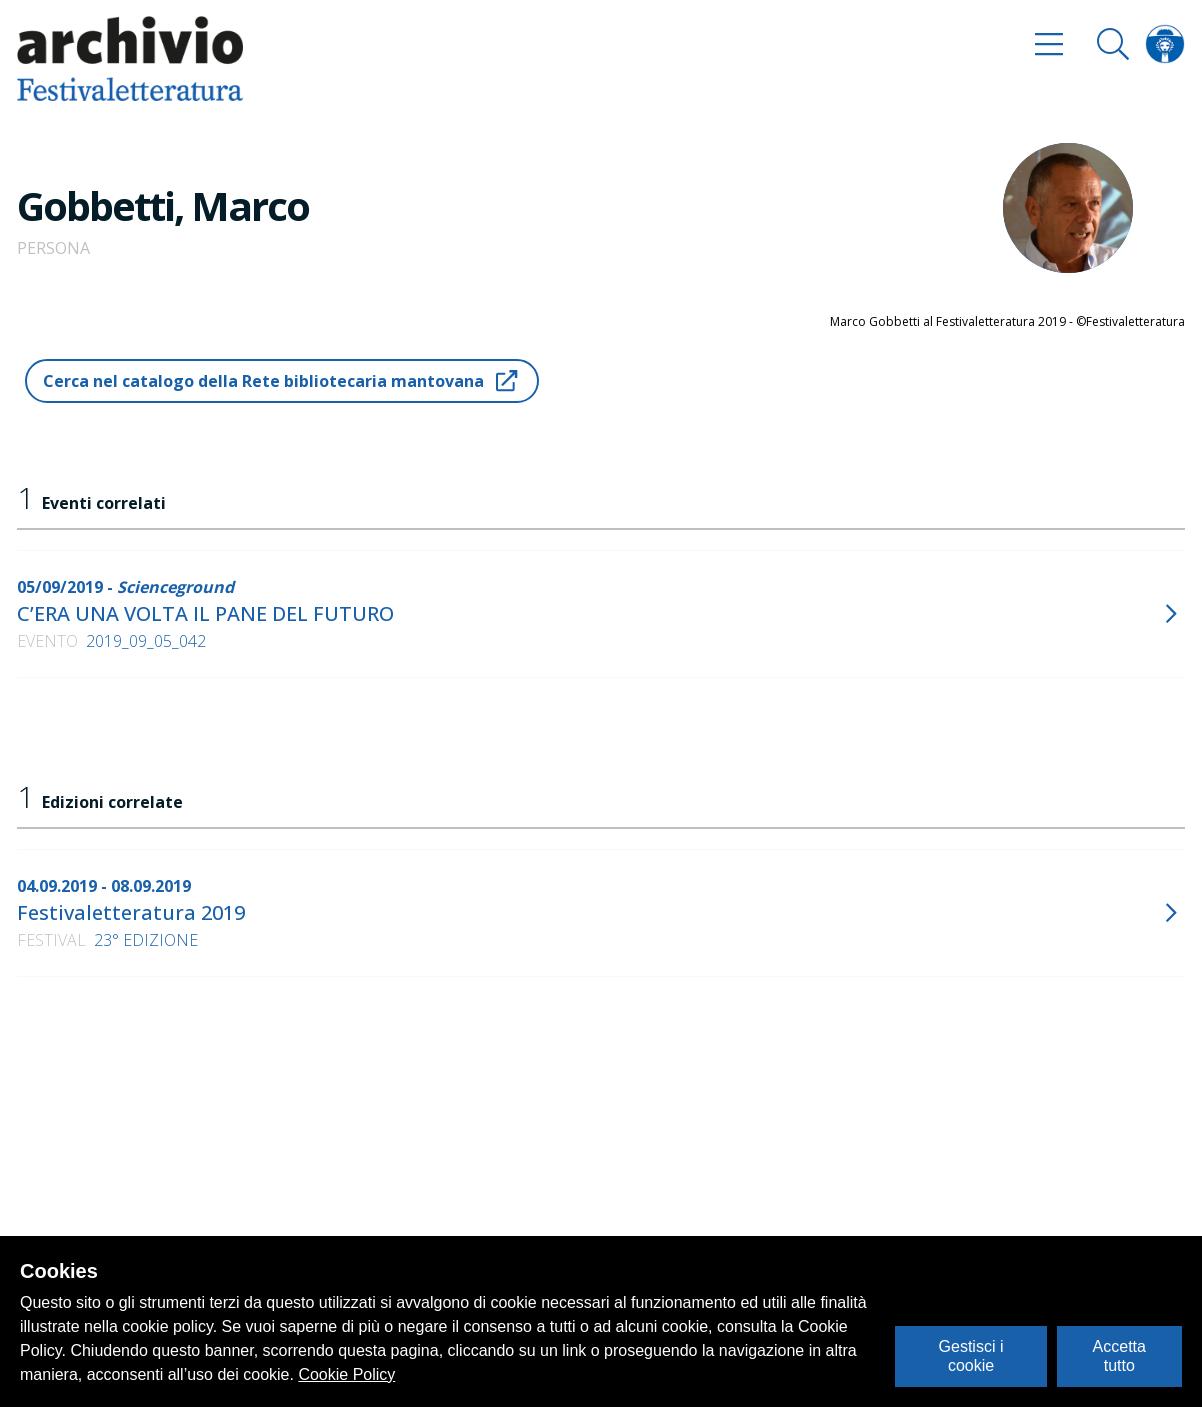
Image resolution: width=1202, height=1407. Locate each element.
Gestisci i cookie (971, 1355)
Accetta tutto (1119, 1355)
